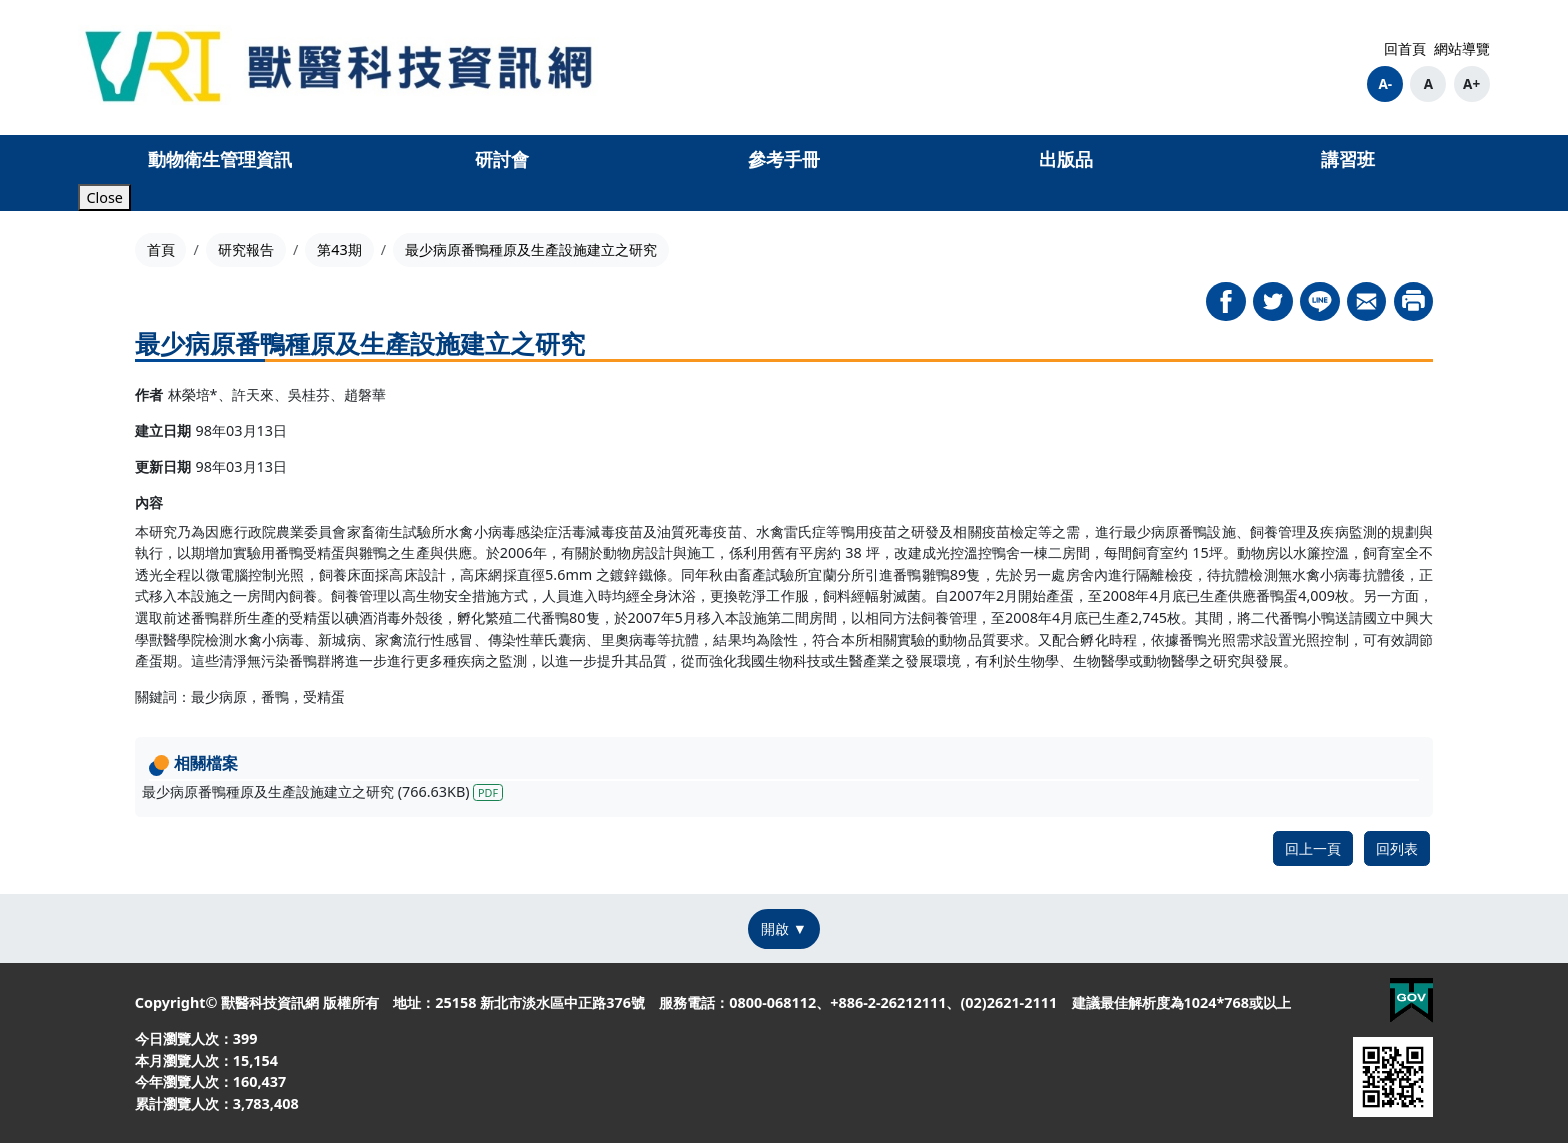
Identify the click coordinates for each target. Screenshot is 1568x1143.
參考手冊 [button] (784, 159)
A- (1385, 84)
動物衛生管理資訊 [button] (220, 159)
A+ (1471, 84)
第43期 (339, 249)
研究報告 (246, 249)
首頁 (161, 249)
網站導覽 (1462, 49)
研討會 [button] (502, 159)
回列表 (1397, 848)
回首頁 (1405, 49)
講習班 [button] (1348, 159)
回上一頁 (1313, 848)
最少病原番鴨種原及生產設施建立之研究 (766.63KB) (322, 791)
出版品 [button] (1066, 159)
